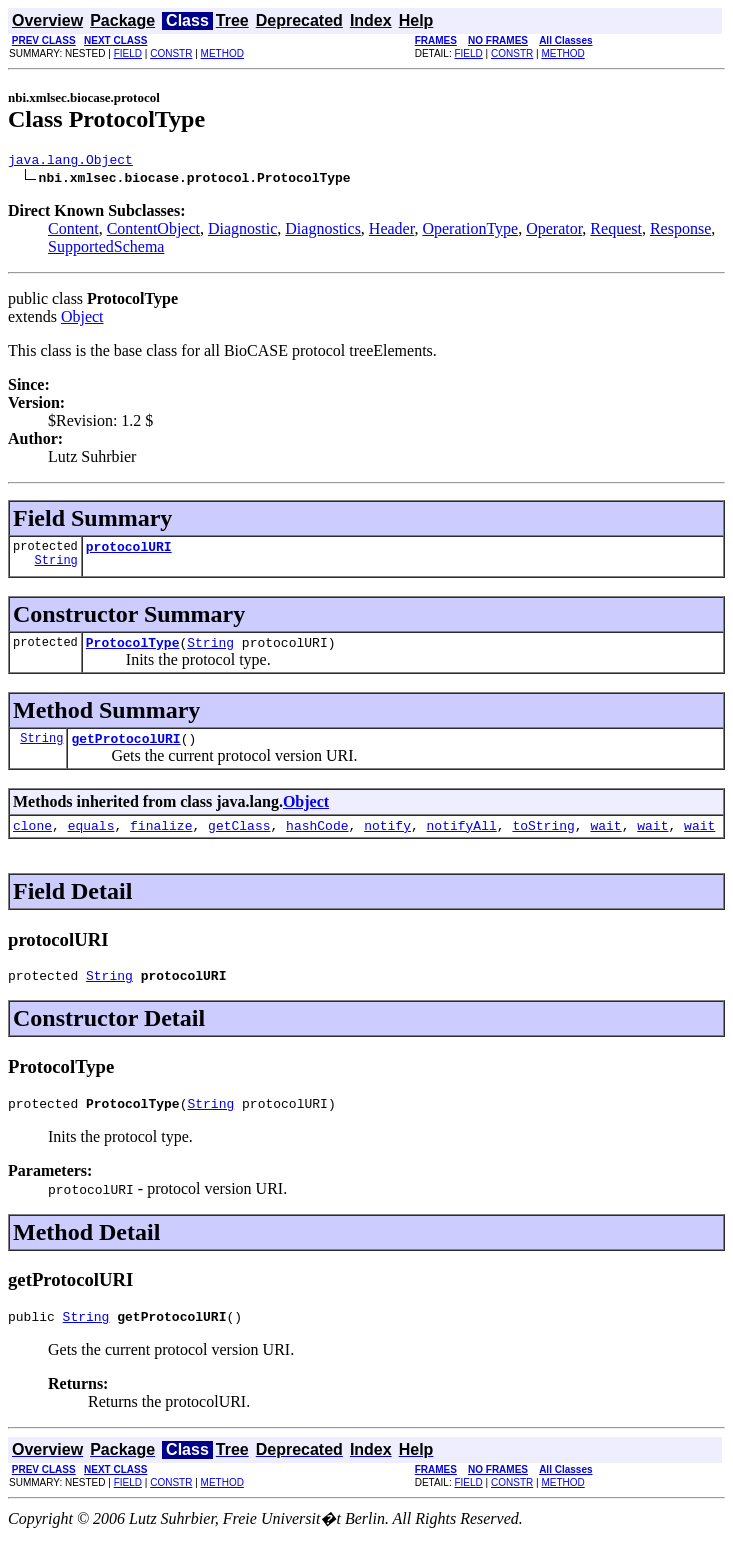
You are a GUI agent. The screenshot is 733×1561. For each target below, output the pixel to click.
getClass (239, 840)
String (56, 568)
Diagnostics (323, 231)
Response (680, 231)
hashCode (317, 840)
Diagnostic (242, 231)
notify (387, 840)
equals (91, 840)
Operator (554, 231)
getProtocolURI (125, 750)
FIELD (128, 53)
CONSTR (171, 53)
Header (392, 231)
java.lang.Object (70, 162)
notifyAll (462, 840)
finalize (161, 840)
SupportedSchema (106, 249)
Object (82, 319)
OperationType (470, 231)
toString (543, 840)
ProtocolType (133, 651)
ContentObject (153, 231)
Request (616, 231)
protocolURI (129, 552)
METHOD (222, 53)
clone (32, 840)
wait (605, 840)
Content (73, 231)
